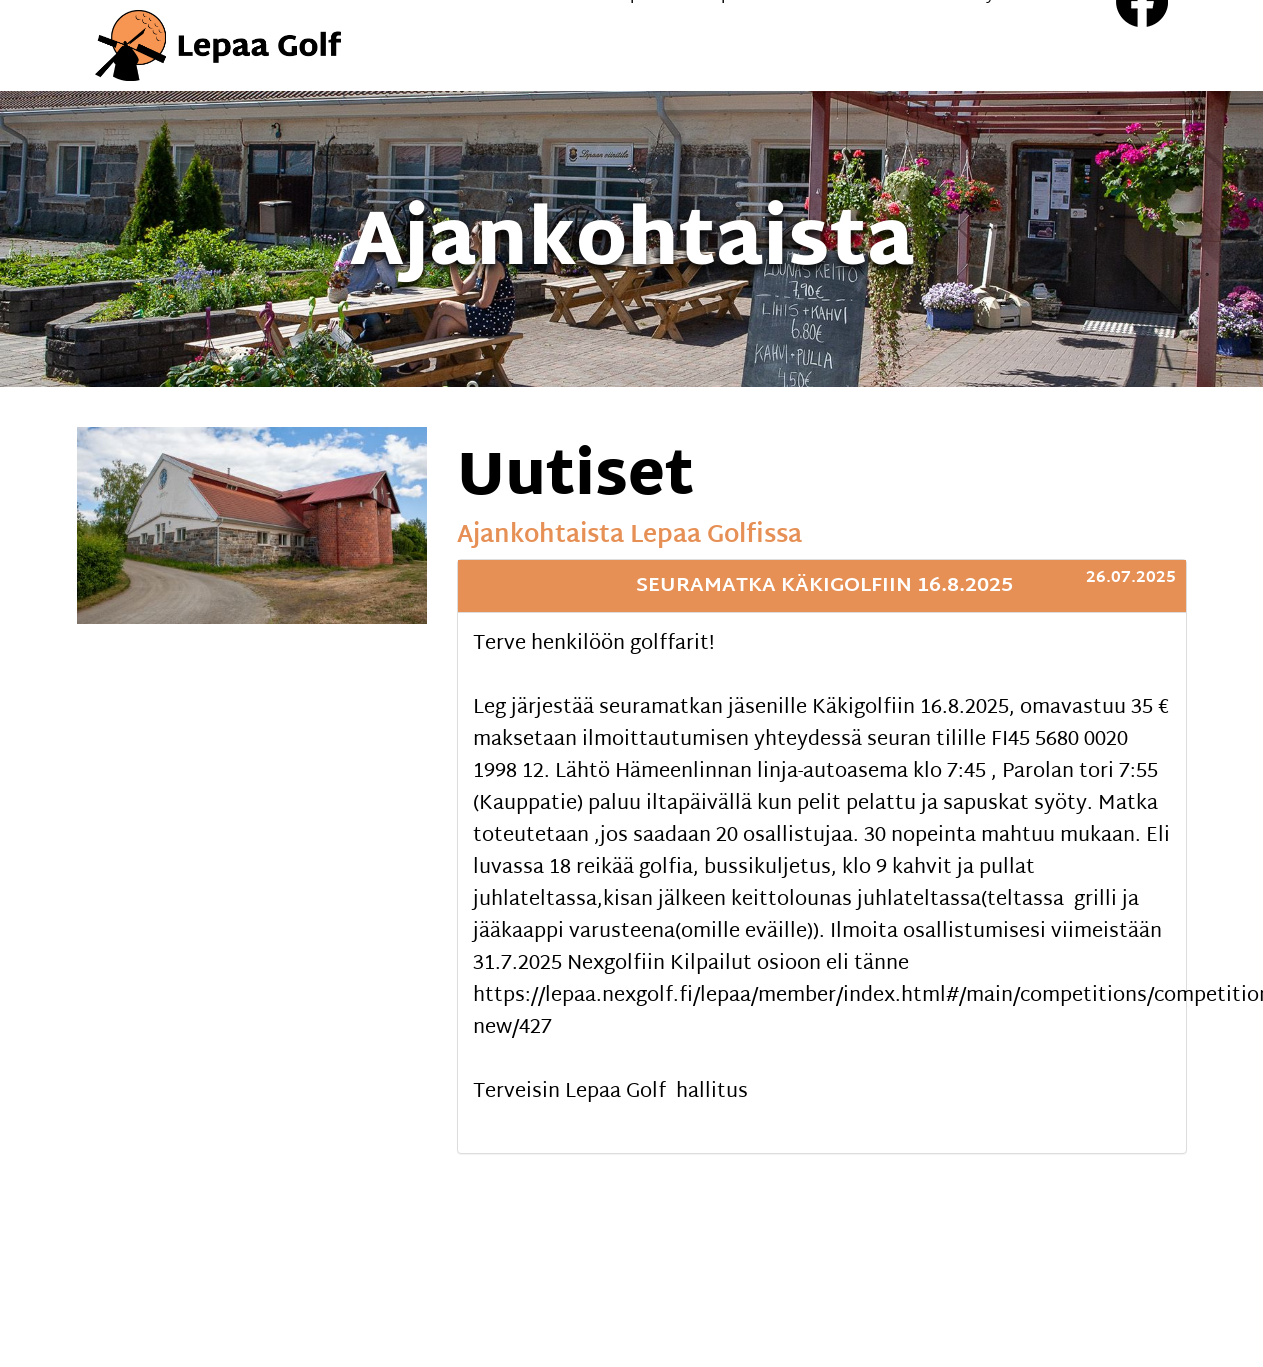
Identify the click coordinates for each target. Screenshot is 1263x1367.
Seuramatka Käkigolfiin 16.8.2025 (824, 586)
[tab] (822, 586)
